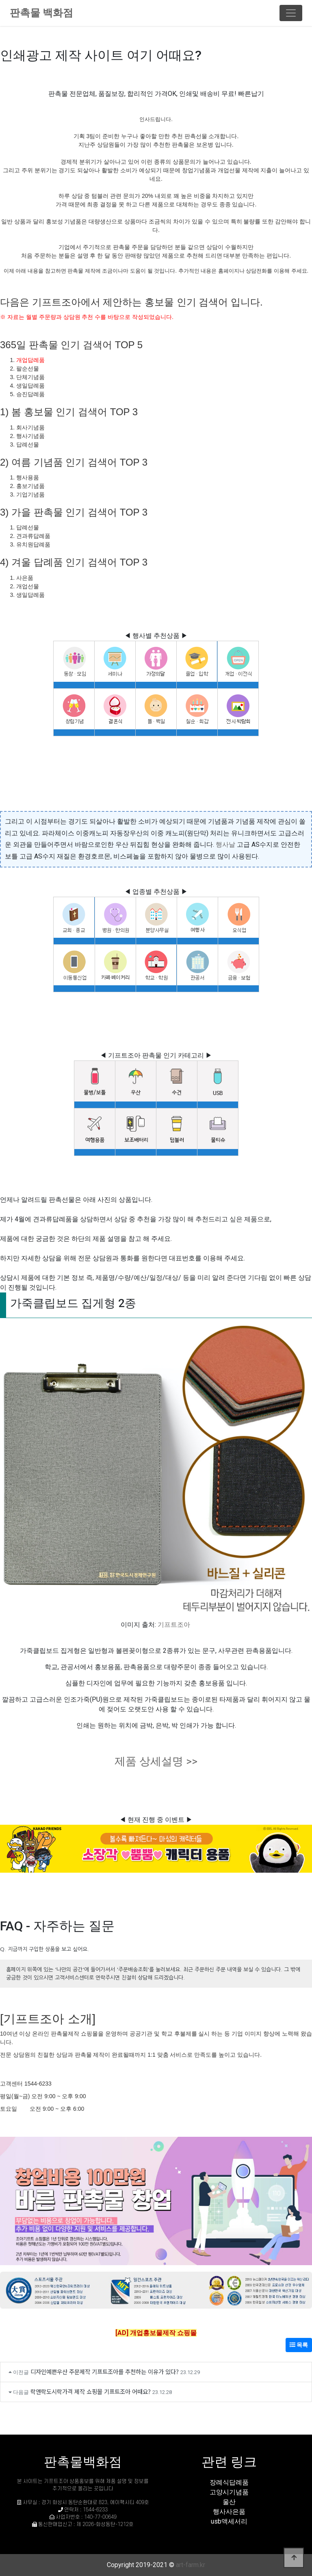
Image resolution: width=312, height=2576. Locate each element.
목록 (299, 2345)
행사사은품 (229, 2511)
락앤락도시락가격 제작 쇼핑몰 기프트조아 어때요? (90, 2391)
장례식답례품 (229, 2482)
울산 (229, 2502)
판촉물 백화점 (41, 13)
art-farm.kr (190, 2565)
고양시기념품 (229, 2492)
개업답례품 (30, 360)
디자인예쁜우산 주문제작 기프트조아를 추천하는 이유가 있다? (104, 2371)
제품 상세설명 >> (156, 1761)
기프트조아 (174, 1624)
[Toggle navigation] (291, 13)
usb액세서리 (229, 2521)
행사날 (225, 844)
